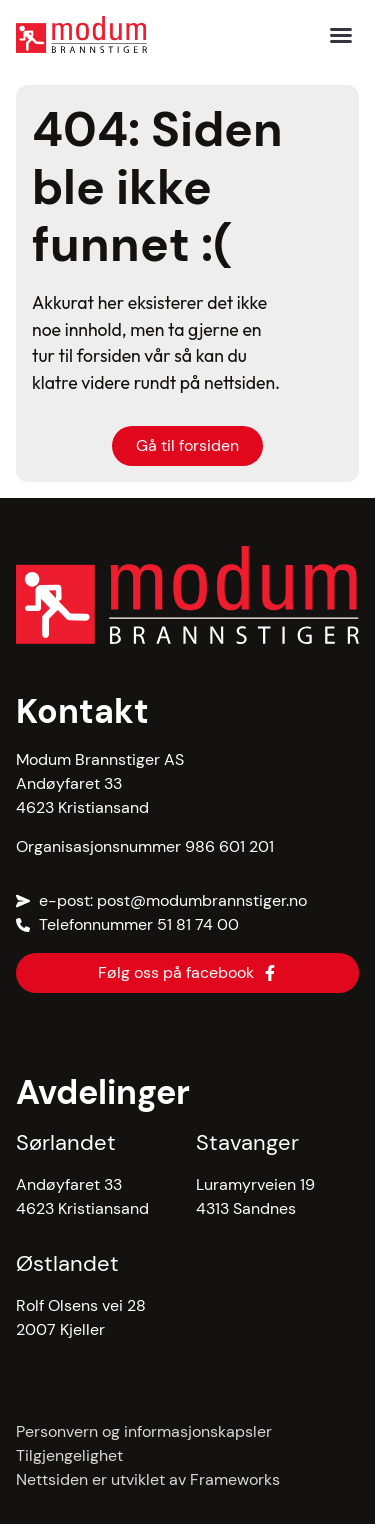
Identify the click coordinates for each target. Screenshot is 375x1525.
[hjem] (81, 34)
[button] (341, 35)
